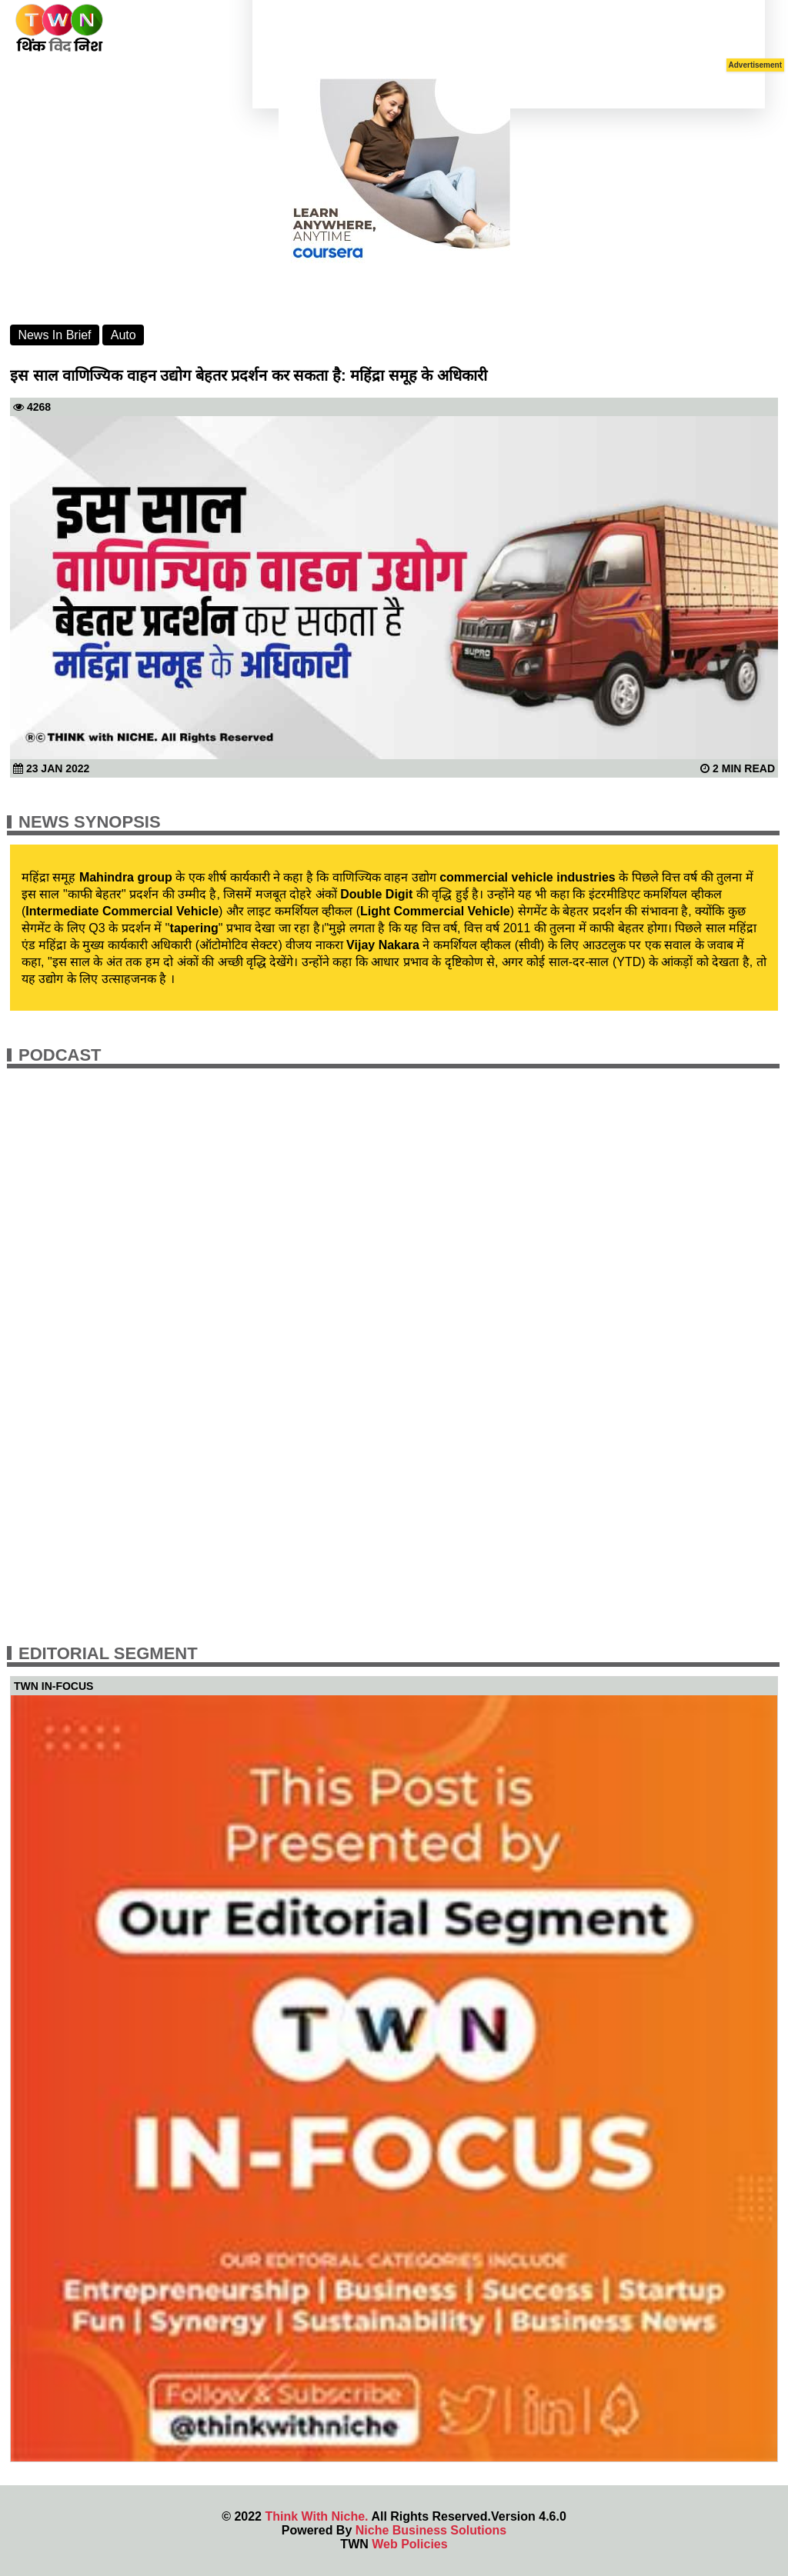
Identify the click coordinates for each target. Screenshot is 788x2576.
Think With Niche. (316, 2516)
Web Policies (409, 2544)
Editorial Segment (108, 1653)
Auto (123, 335)
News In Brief (54, 335)
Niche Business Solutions (431, 2530)
